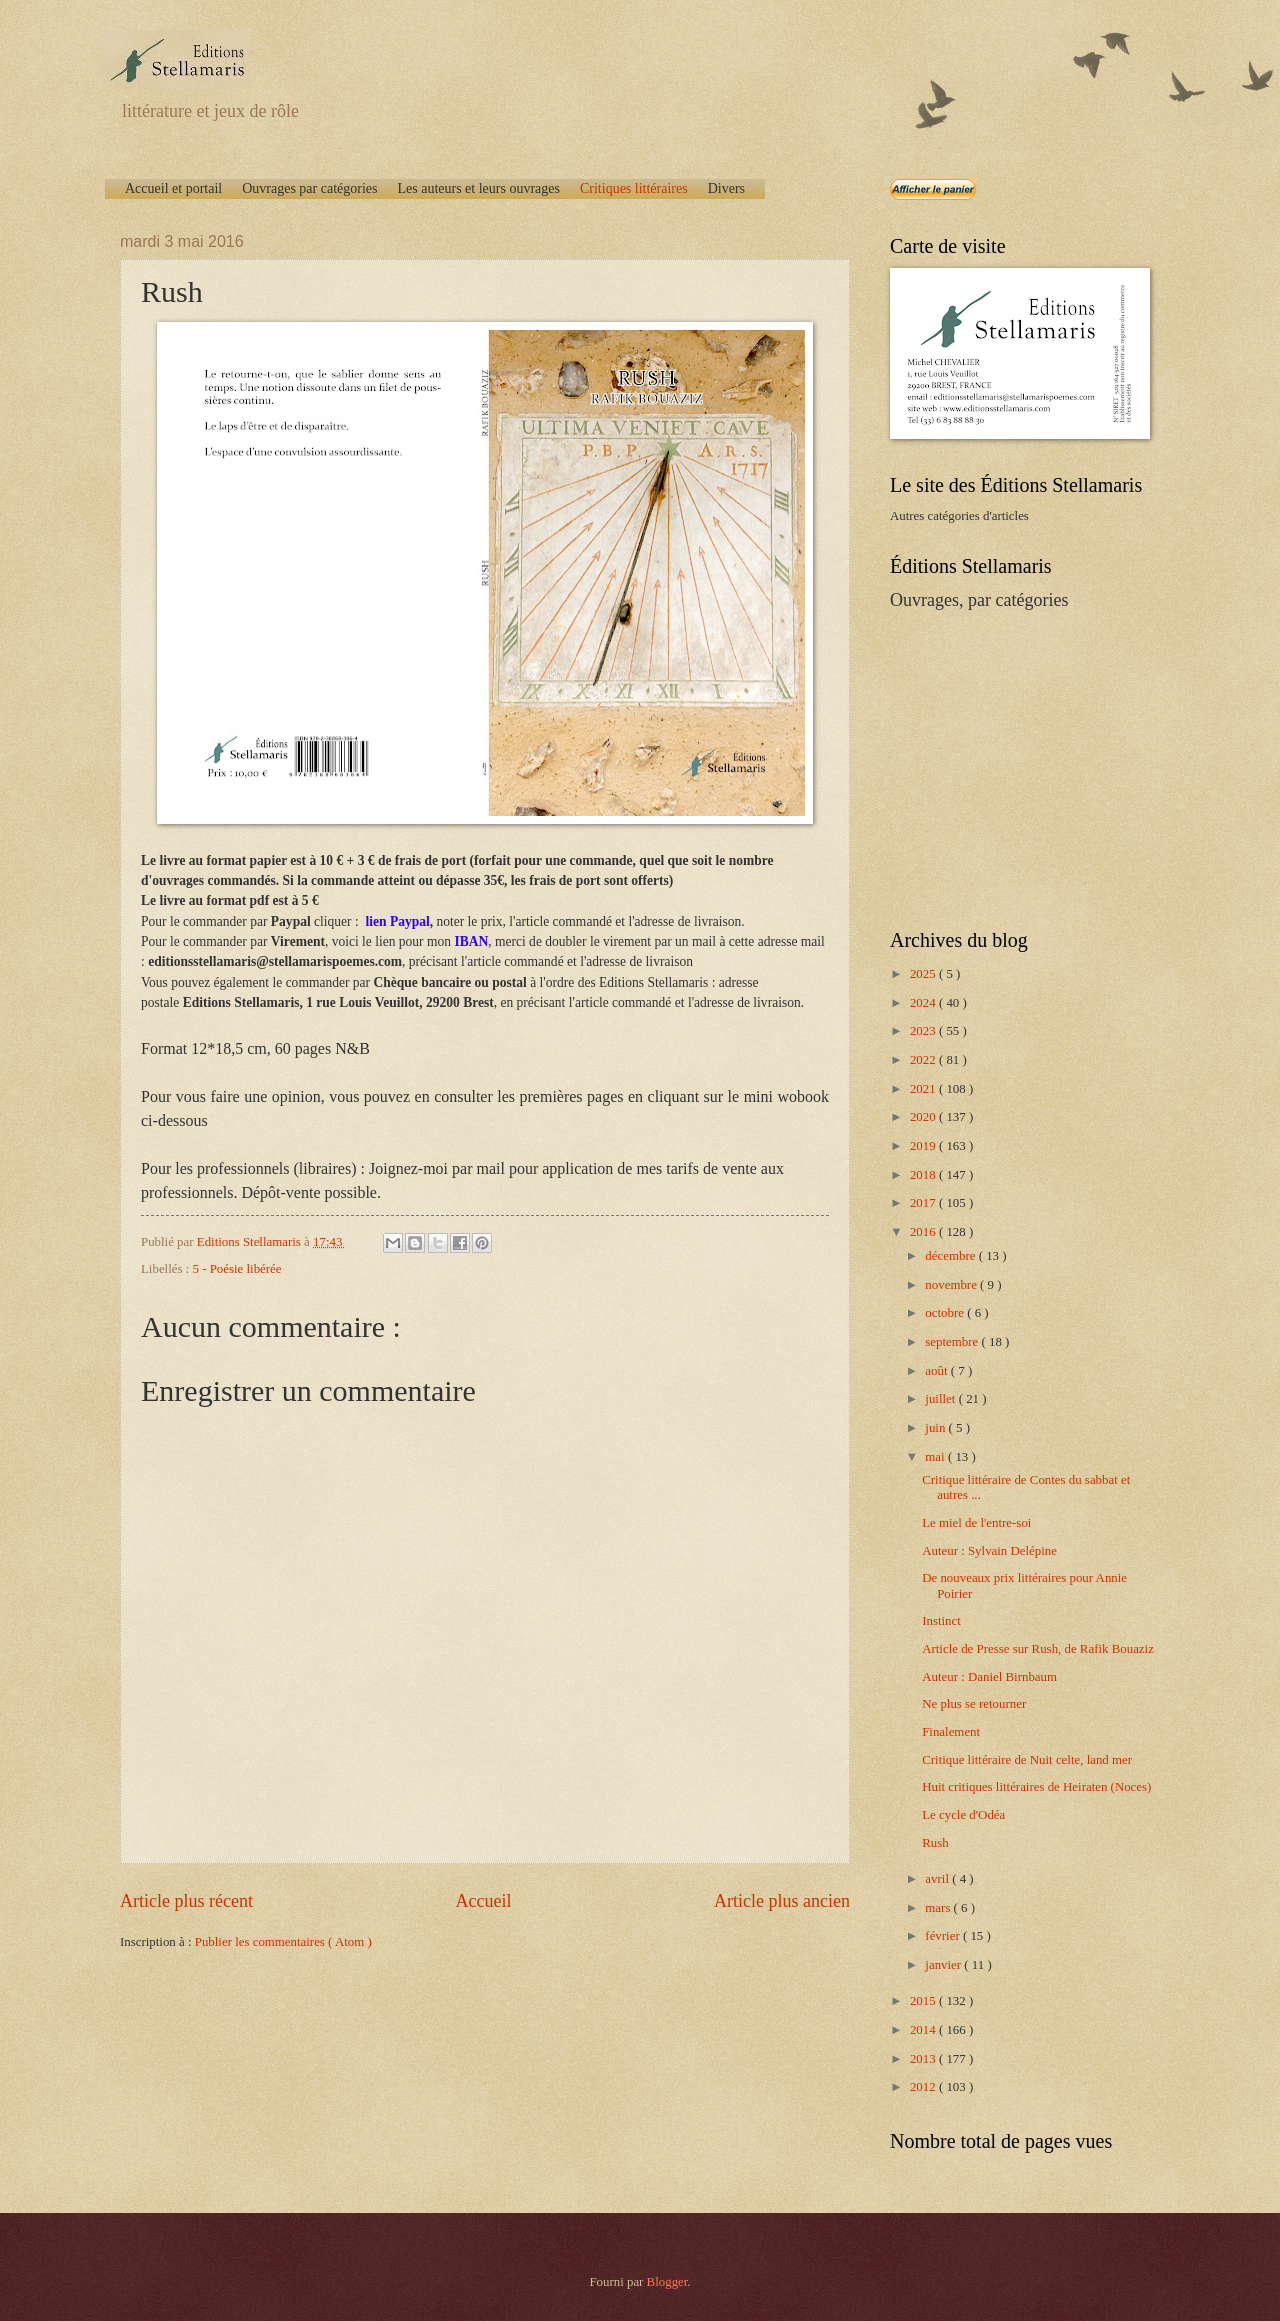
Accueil (483, 1901)
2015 (924, 2001)
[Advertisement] (1015, 768)
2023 (924, 1031)
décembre (951, 1256)
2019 (924, 1146)
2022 (924, 1060)
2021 (924, 1089)
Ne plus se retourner (974, 1704)
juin (936, 1428)
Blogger (667, 2282)
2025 (924, 974)
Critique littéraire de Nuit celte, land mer (1027, 1760)
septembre (953, 1342)
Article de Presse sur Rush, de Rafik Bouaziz (1038, 1649)
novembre (952, 1285)
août (937, 1371)
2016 (924, 1232)
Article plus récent (186, 1901)
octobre (946, 1313)
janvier (944, 1965)
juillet (941, 1399)
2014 (924, 2030)
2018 (924, 1175)
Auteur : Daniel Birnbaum (989, 1677)
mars (939, 1908)
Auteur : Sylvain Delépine (989, 1551)
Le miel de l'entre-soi (976, 1523)
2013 (924, 2059)
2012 (924, 2087)
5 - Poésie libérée (237, 1269)
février (944, 1936)
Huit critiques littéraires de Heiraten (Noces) (1036, 1787)
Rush (935, 1843)
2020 (924, 1117)
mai (936, 1457)
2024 (924, 1003)
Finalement (951, 1732)
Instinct (941, 1621)
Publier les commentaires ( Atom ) (283, 1942)
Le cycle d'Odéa (963, 1815)
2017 (924, 1203)
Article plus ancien (782, 1901)
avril (938, 1879)
